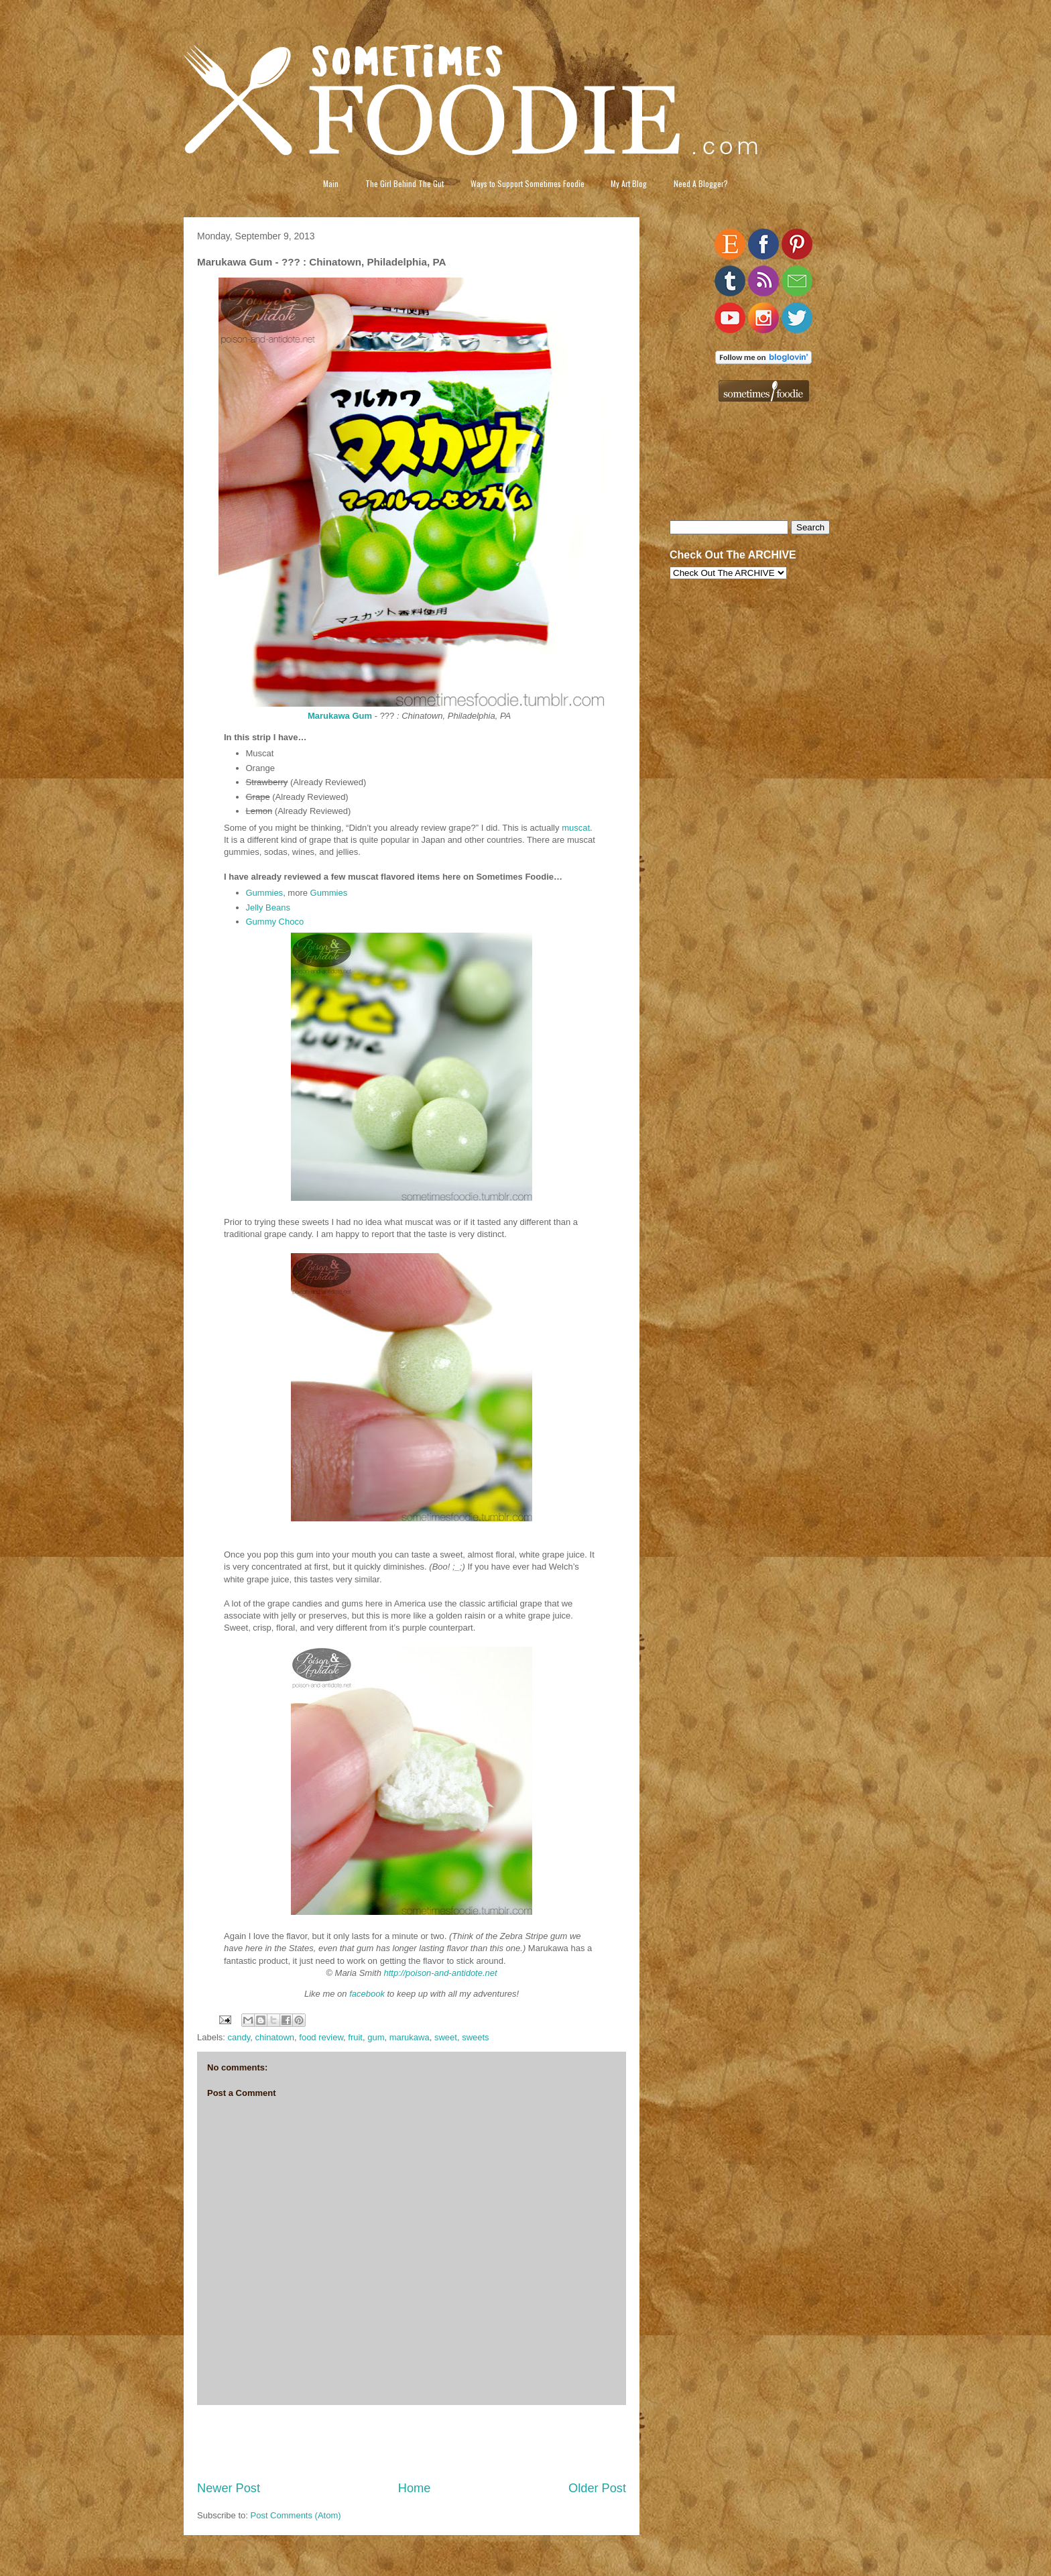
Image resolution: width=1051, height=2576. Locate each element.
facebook (367, 1994)
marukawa (409, 2037)
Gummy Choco (275, 922)
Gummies (265, 893)
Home (414, 2488)
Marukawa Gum (340, 716)
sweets (475, 2037)
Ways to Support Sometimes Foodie (527, 183)
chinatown (275, 2037)
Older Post (597, 2488)
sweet (445, 2037)
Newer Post (228, 2488)
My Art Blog (629, 183)
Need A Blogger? (701, 183)
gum (375, 2037)
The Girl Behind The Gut (404, 183)
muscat (576, 828)
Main (330, 183)
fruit (355, 2037)
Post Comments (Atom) (296, 2515)
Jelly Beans (268, 907)
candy (239, 2037)
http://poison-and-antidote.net (440, 1973)
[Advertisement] (411, 2442)
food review (321, 2037)
